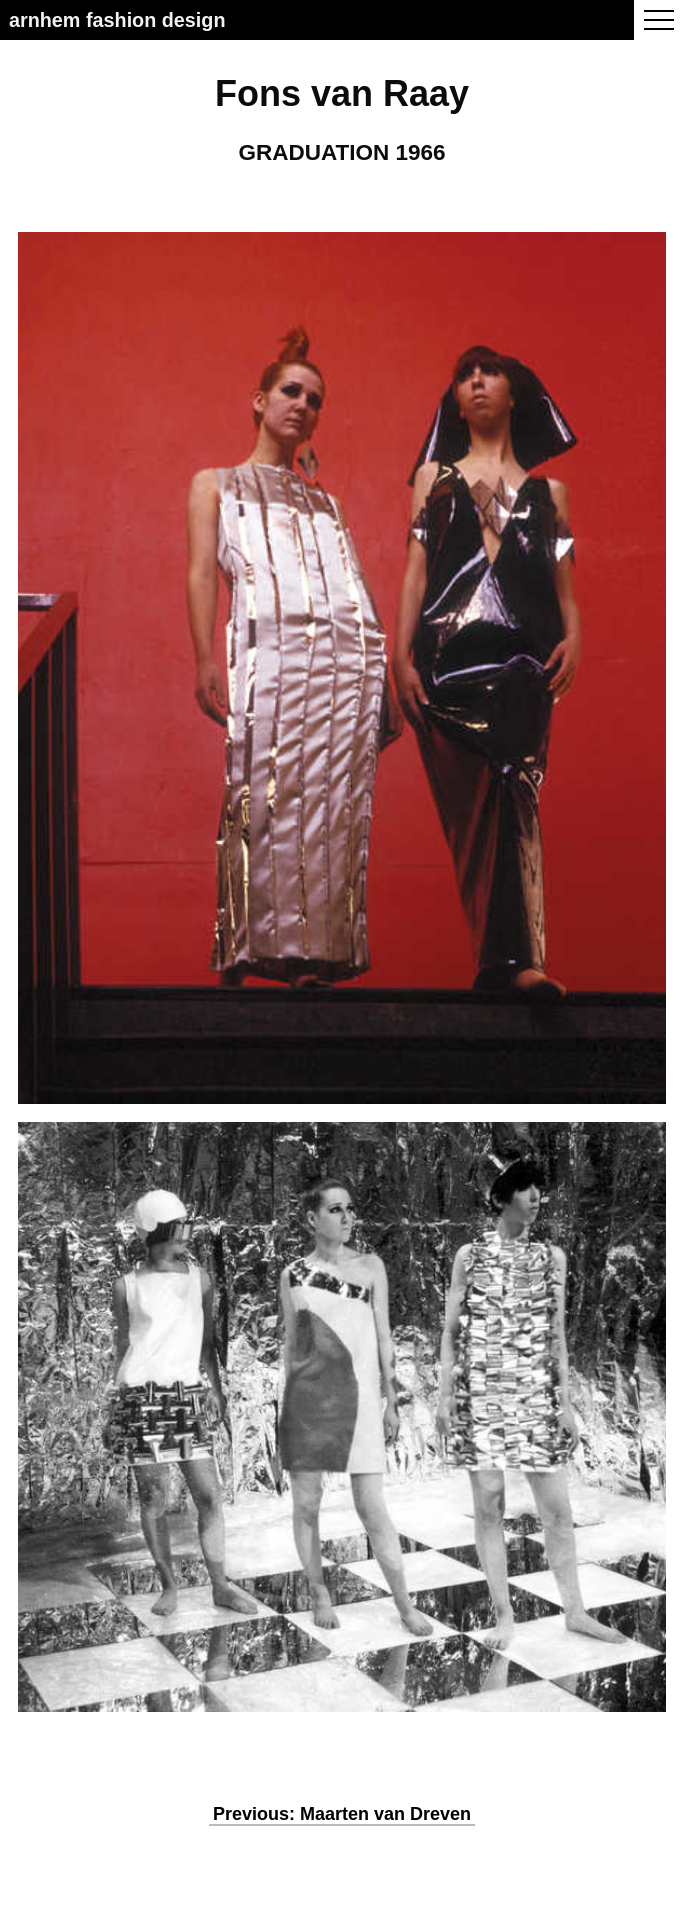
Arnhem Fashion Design (117, 20)
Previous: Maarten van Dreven (342, 1814)
